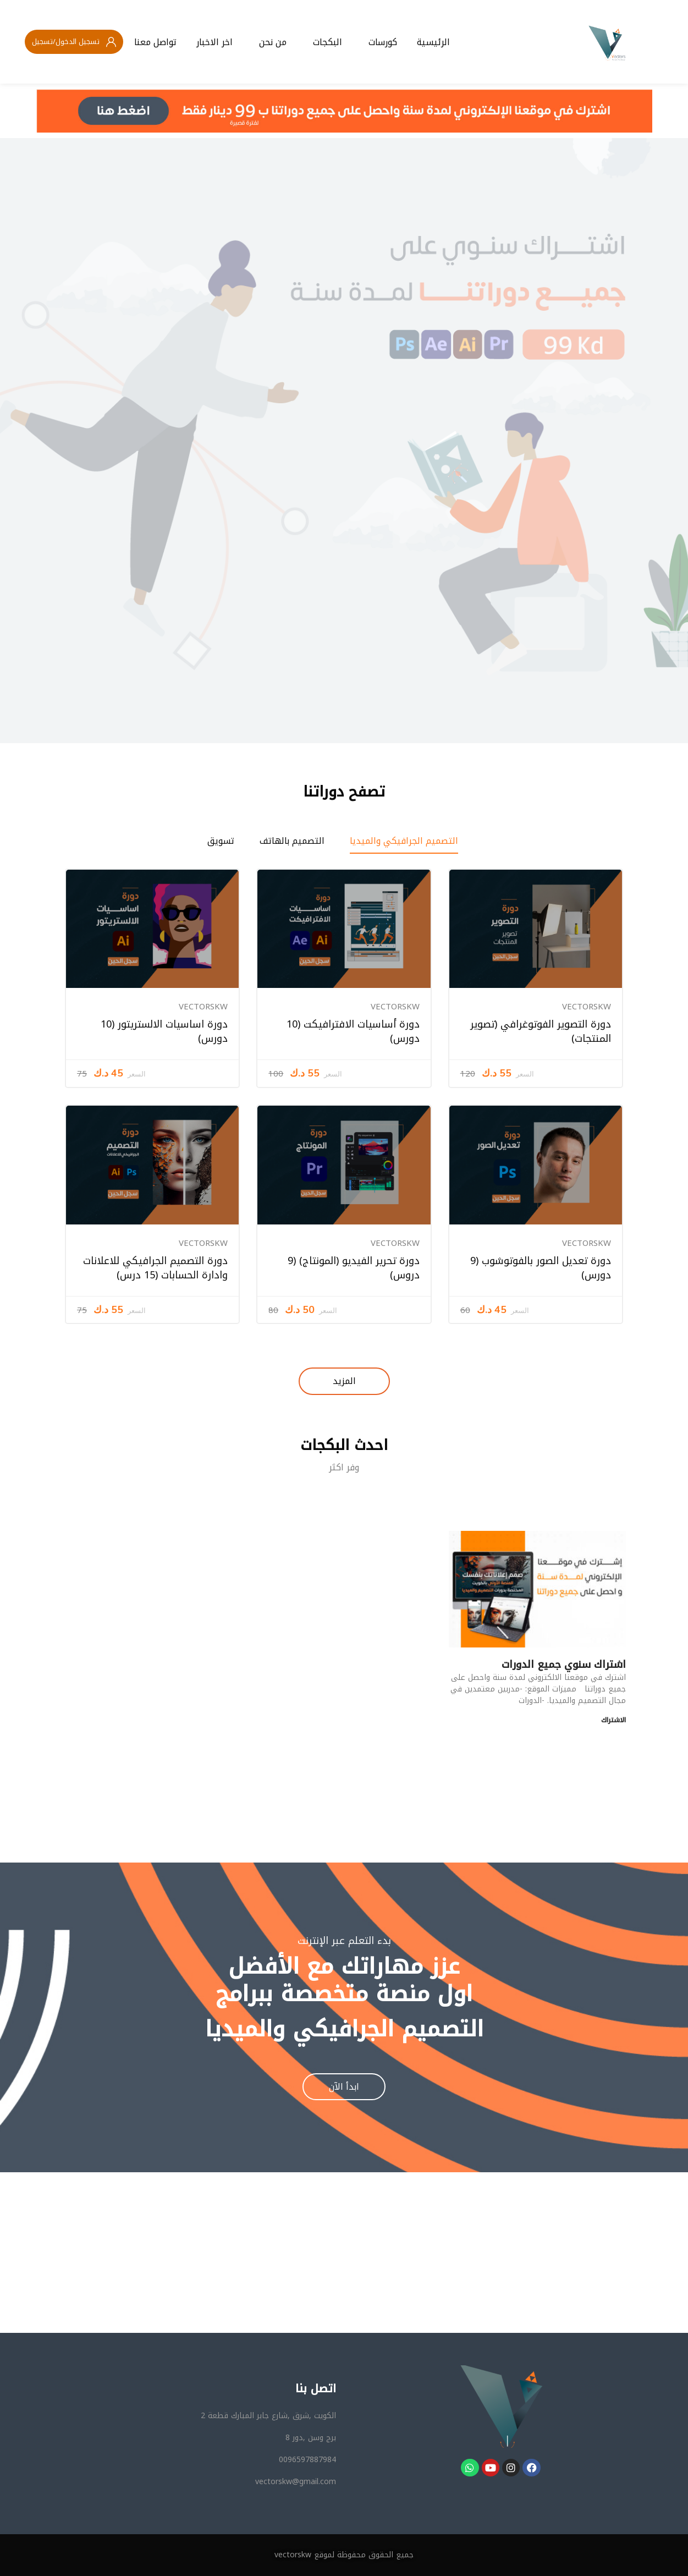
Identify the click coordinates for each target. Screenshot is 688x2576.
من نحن (273, 42)
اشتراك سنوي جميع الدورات (564, 1664)
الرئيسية (433, 42)
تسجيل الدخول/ (76, 41)
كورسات (382, 42)
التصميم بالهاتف (292, 841)
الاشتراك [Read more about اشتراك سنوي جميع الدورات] (613, 1720)
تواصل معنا (155, 42)
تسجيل (42, 41)
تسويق (220, 841)
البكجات (327, 42)
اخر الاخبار (214, 42)
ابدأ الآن (344, 2086)
